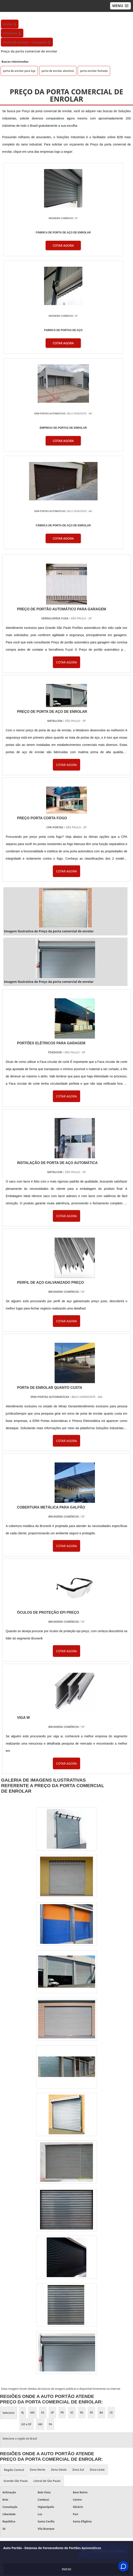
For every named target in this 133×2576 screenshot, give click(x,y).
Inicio (66, 2569)
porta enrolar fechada (94, 71)
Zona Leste (97, 2470)
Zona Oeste (58, 2470)
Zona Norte (37, 2470)
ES (42, 2412)
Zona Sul (78, 2470)
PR (62, 2412)
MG (32, 2412)
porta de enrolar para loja (19, 71)
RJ (22, 2412)
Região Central (14, 2470)
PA (50, 2424)
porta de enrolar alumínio (58, 71)
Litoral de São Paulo (47, 2481)
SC (71, 2412)
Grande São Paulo (16, 2481)
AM (40, 2424)
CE (111, 2412)
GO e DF (26, 2424)
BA (101, 2412)
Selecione (8, 2413)
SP (52, 2412)
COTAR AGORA (63, 245)
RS (81, 2412)
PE (91, 2412)
